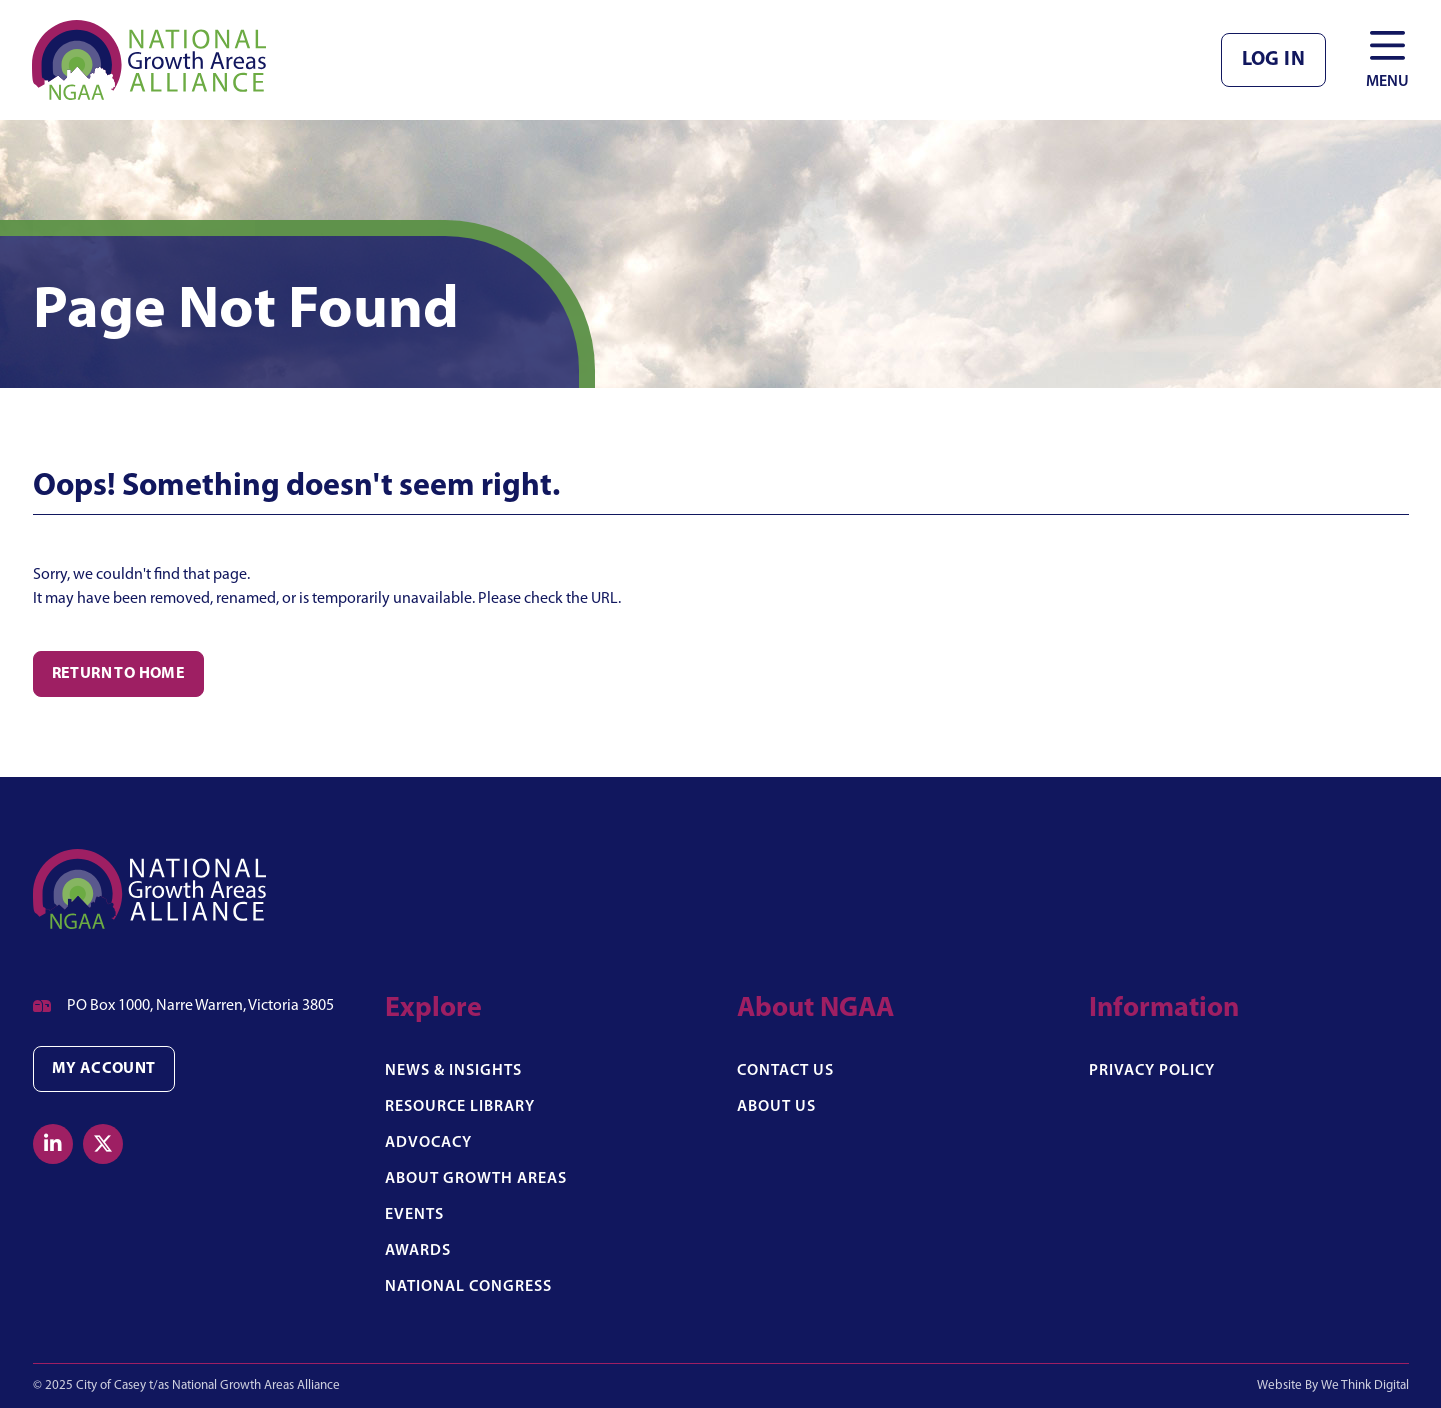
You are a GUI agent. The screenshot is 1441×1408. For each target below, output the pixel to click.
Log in (1273, 60)
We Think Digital (1365, 1385)
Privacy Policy (1152, 1071)
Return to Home (119, 674)
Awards (418, 1251)
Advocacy (428, 1143)
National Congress (468, 1287)
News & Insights (453, 1071)
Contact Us (785, 1071)
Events (414, 1215)
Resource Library (460, 1107)
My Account (104, 1069)
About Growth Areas (476, 1179)
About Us (776, 1107)
